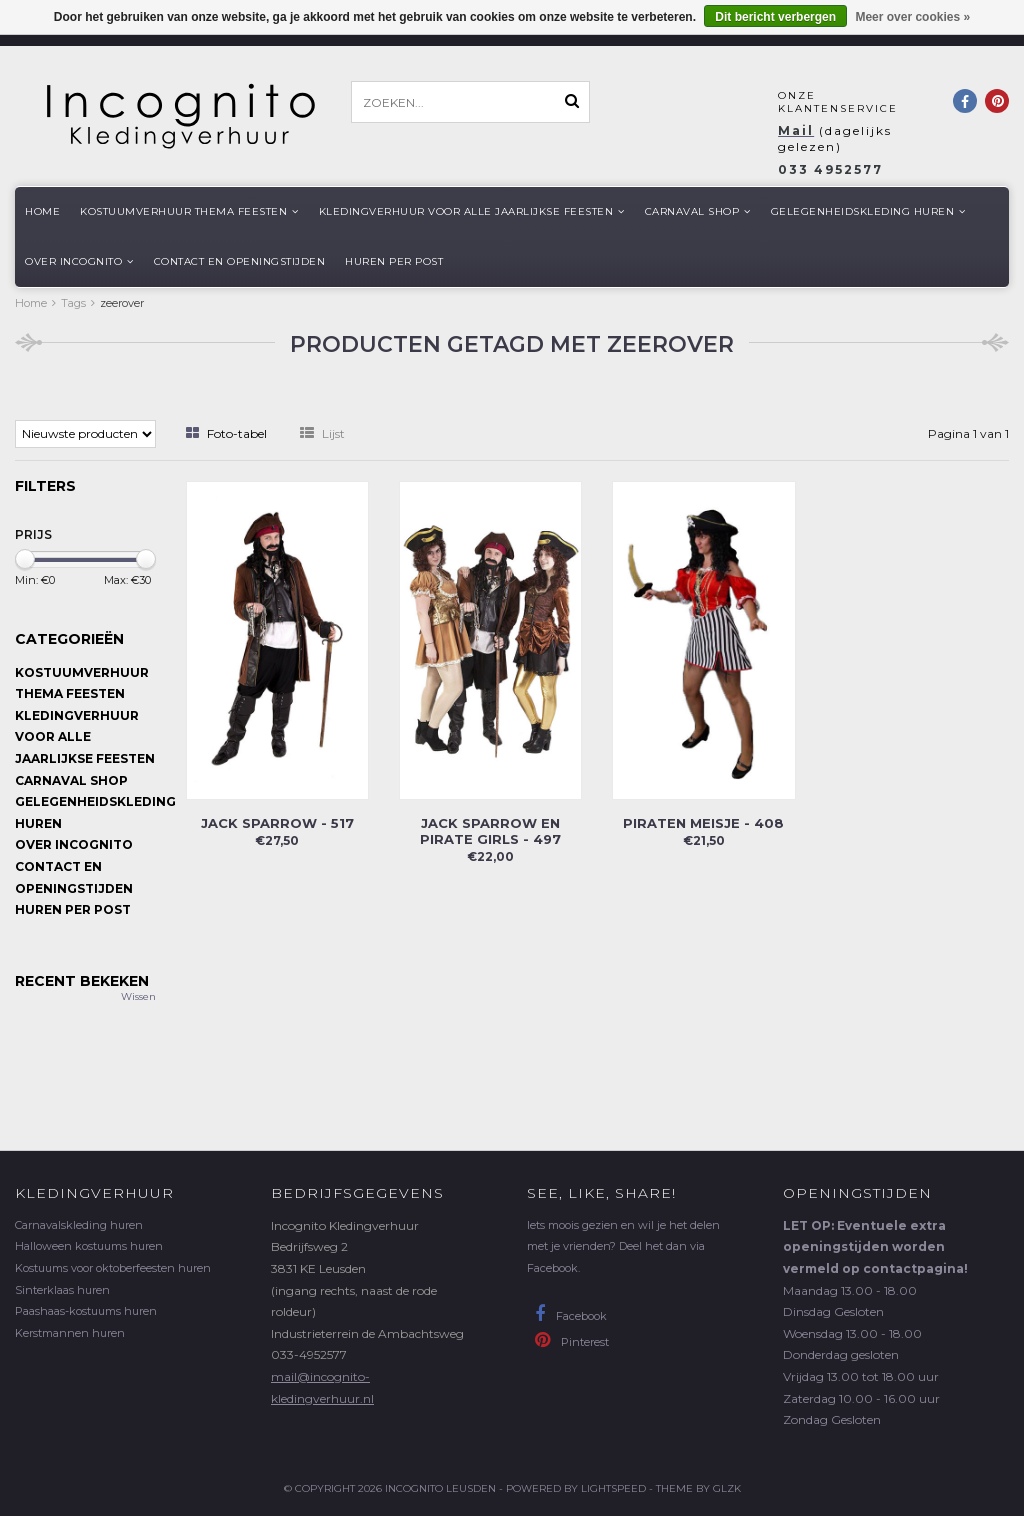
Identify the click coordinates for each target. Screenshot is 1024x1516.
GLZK (727, 1488)
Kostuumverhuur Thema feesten (189, 211)
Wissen (138, 996)
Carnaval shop (698, 211)
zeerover (122, 303)
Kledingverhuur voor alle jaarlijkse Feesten (472, 211)
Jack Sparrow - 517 (277, 823)
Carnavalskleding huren (79, 1225)
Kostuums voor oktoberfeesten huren (113, 1268)
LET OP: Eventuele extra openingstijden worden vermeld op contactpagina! (875, 1247)
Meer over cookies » (912, 17)
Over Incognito (79, 261)
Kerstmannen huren (70, 1333)
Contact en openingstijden (240, 261)
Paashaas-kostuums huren (86, 1311)
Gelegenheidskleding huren (868, 211)
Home (42, 211)
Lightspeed (613, 1488)
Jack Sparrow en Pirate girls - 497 (490, 831)
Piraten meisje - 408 (703, 823)
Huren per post (394, 261)
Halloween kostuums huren (89, 1246)
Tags (73, 303)
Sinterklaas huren (62, 1290)
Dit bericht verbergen (775, 17)
